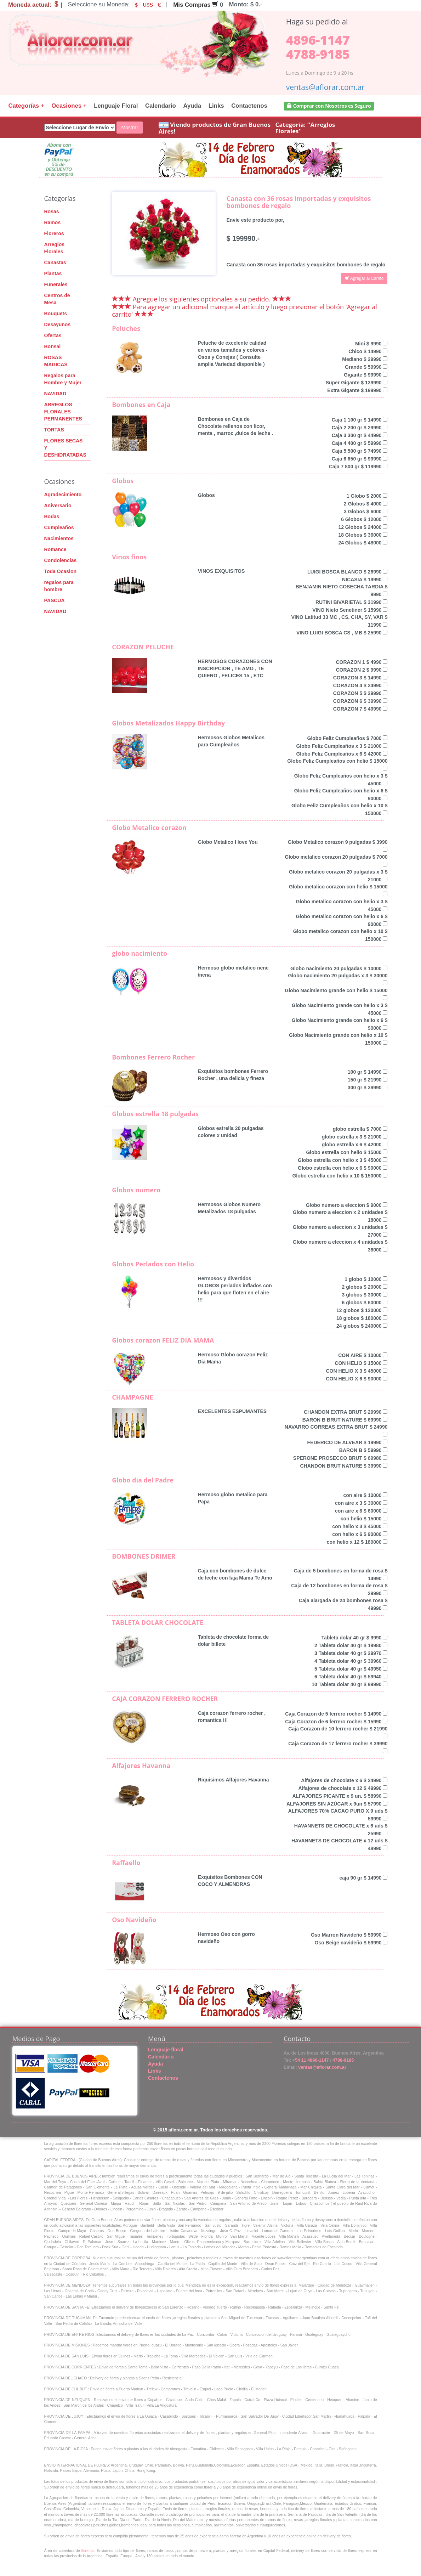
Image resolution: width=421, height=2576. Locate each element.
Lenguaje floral (165, 2049)
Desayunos (57, 324)
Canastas (55, 262)
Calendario (160, 105)
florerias (87, 2550)
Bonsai (52, 346)
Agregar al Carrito (364, 278)
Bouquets (55, 313)
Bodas (51, 516)
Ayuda (192, 105)
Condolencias (60, 560)
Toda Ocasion (60, 571)
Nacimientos (59, 538)
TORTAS (54, 430)
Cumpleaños (59, 527)
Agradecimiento (63, 494)
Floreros (54, 233)
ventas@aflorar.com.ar (325, 87)
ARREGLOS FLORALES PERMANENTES (63, 412)
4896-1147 (318, 40)
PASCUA (54, 600)
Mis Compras (195, 4)
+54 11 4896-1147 (310, 2060)
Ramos (52, 222)
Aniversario (58, 505)
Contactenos (249, 105)
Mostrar (129, 127)
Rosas (51, 211)
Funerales (56, 284)
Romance (55, 549)
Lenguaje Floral (116, 105)
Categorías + (26, 105)
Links (216, 105)
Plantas (53, 273)
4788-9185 (318, 54)
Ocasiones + (68, 105)
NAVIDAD (55, 393)
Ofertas (53, 335)
